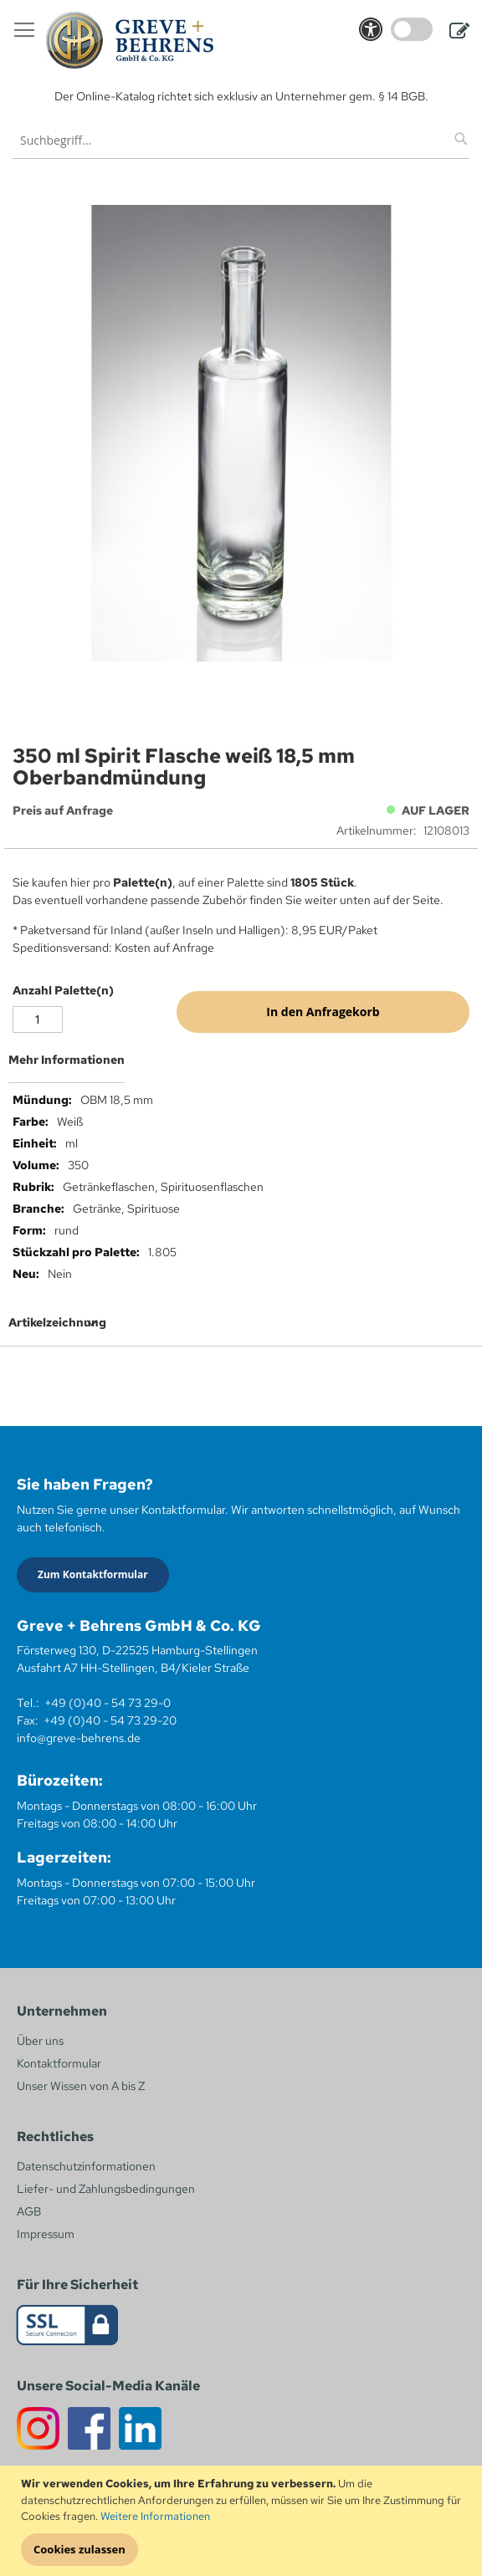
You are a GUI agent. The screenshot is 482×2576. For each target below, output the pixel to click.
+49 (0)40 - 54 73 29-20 (110, 1720)
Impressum (45, 2233)
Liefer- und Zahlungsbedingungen (106, 2188)
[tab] (241, 1066)
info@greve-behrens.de (79, 1737)
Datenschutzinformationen (86, 2166)
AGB (29, 2211)
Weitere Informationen (155, 2516)
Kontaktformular (59, 2063)
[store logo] (129, 40)
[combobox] (241, 140)
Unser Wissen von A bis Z (81, 2085)
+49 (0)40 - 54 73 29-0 (107, 1702)
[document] (243, 2521)
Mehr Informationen (66, 1059)
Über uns (40, 2040)
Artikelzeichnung (57, 1322)
